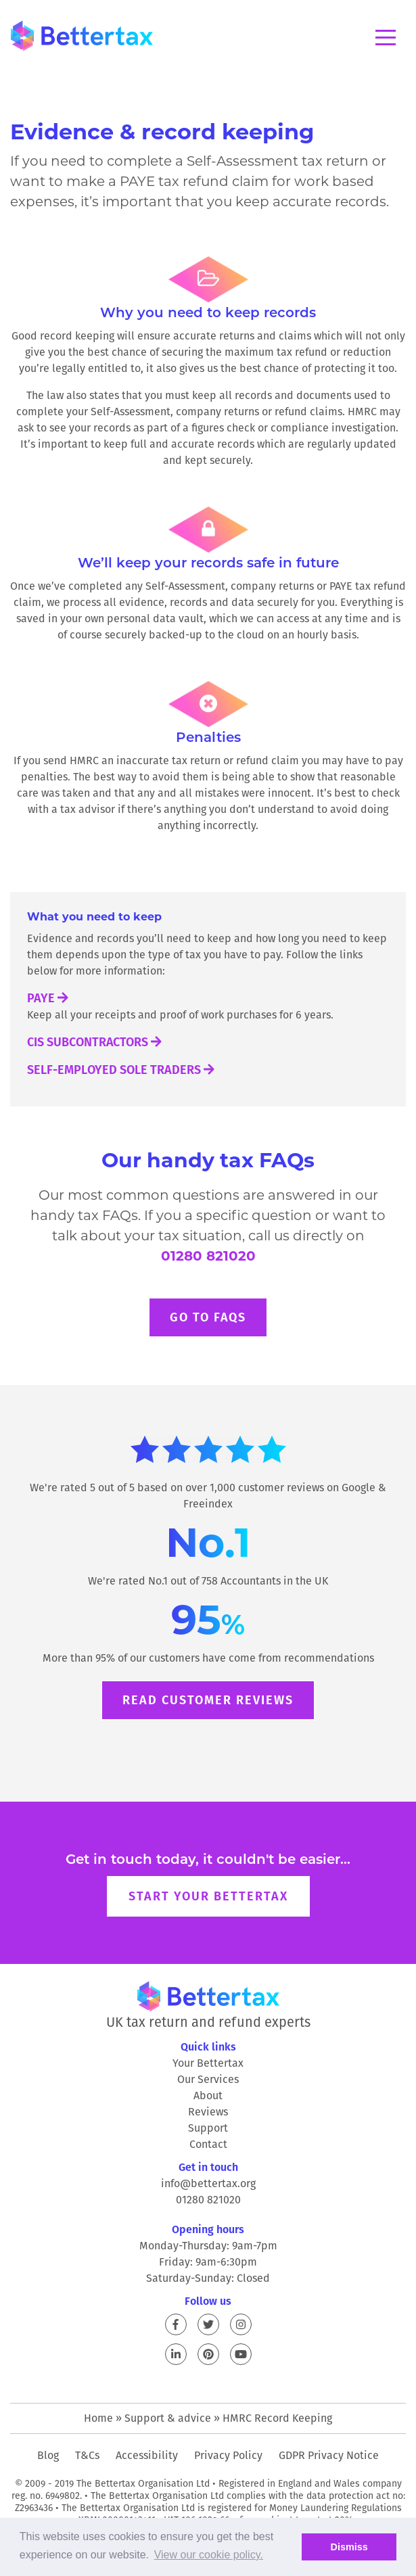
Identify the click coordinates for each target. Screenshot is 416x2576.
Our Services (208, 2079)
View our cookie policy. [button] (208, 2554)
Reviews (208, 2112)
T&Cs (87, 2455)
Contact (208, 2144)
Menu (385, 37)
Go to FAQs (208, 1317)
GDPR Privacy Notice (329, 2455)
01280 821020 (208, 1256)
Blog (48, 2455)
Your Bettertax (208, 2063)
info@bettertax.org (208, 2183)
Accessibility (147, 2455)
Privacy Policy (228, 2455)
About (208, 2095)
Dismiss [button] (349, 2547)
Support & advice (167, 2418)
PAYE (47, 998)
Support (208, 2128)
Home (98, 2418)
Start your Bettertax (208, 1896)
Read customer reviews (208, 1699)
